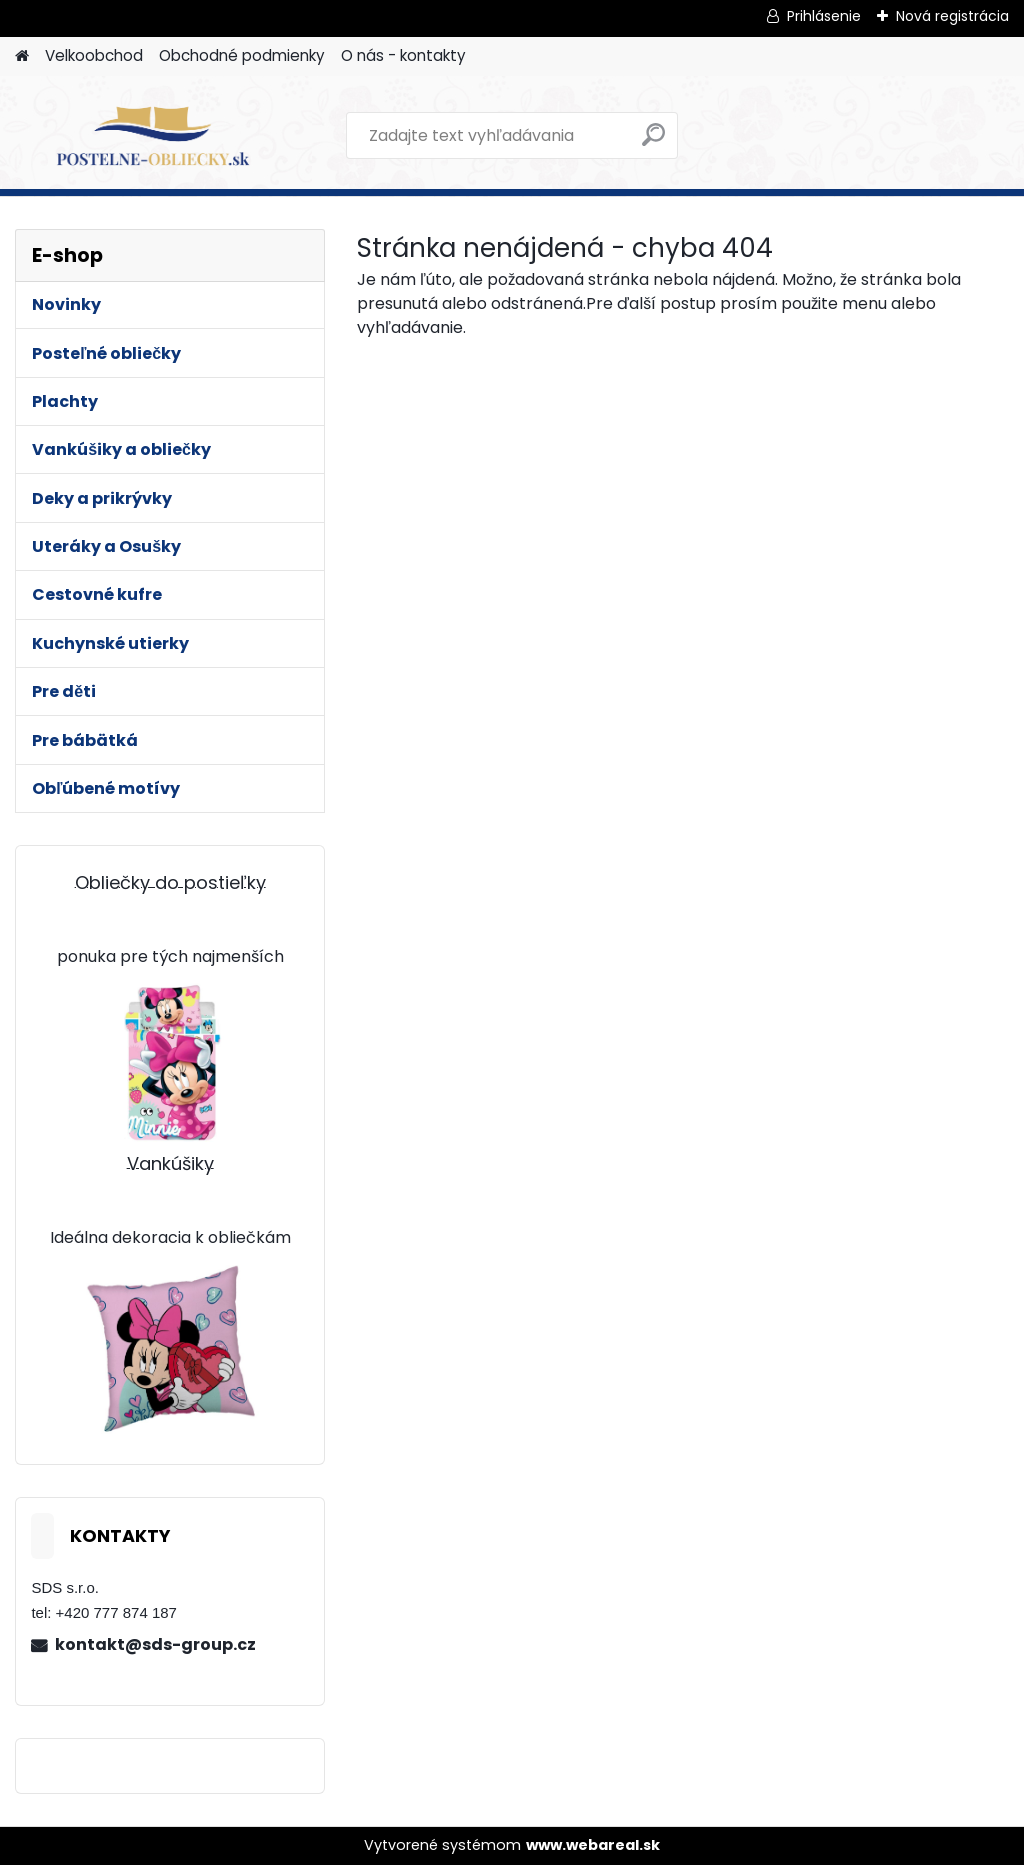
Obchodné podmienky (242, 55)
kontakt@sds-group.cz (155, 1644)
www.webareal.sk (593, 1845)
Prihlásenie (824, 16)
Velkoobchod (94, 55)
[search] (653, 142)
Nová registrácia (952, 16)
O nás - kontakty (403, 55)
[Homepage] (22, 56)
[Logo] (152, 136)
